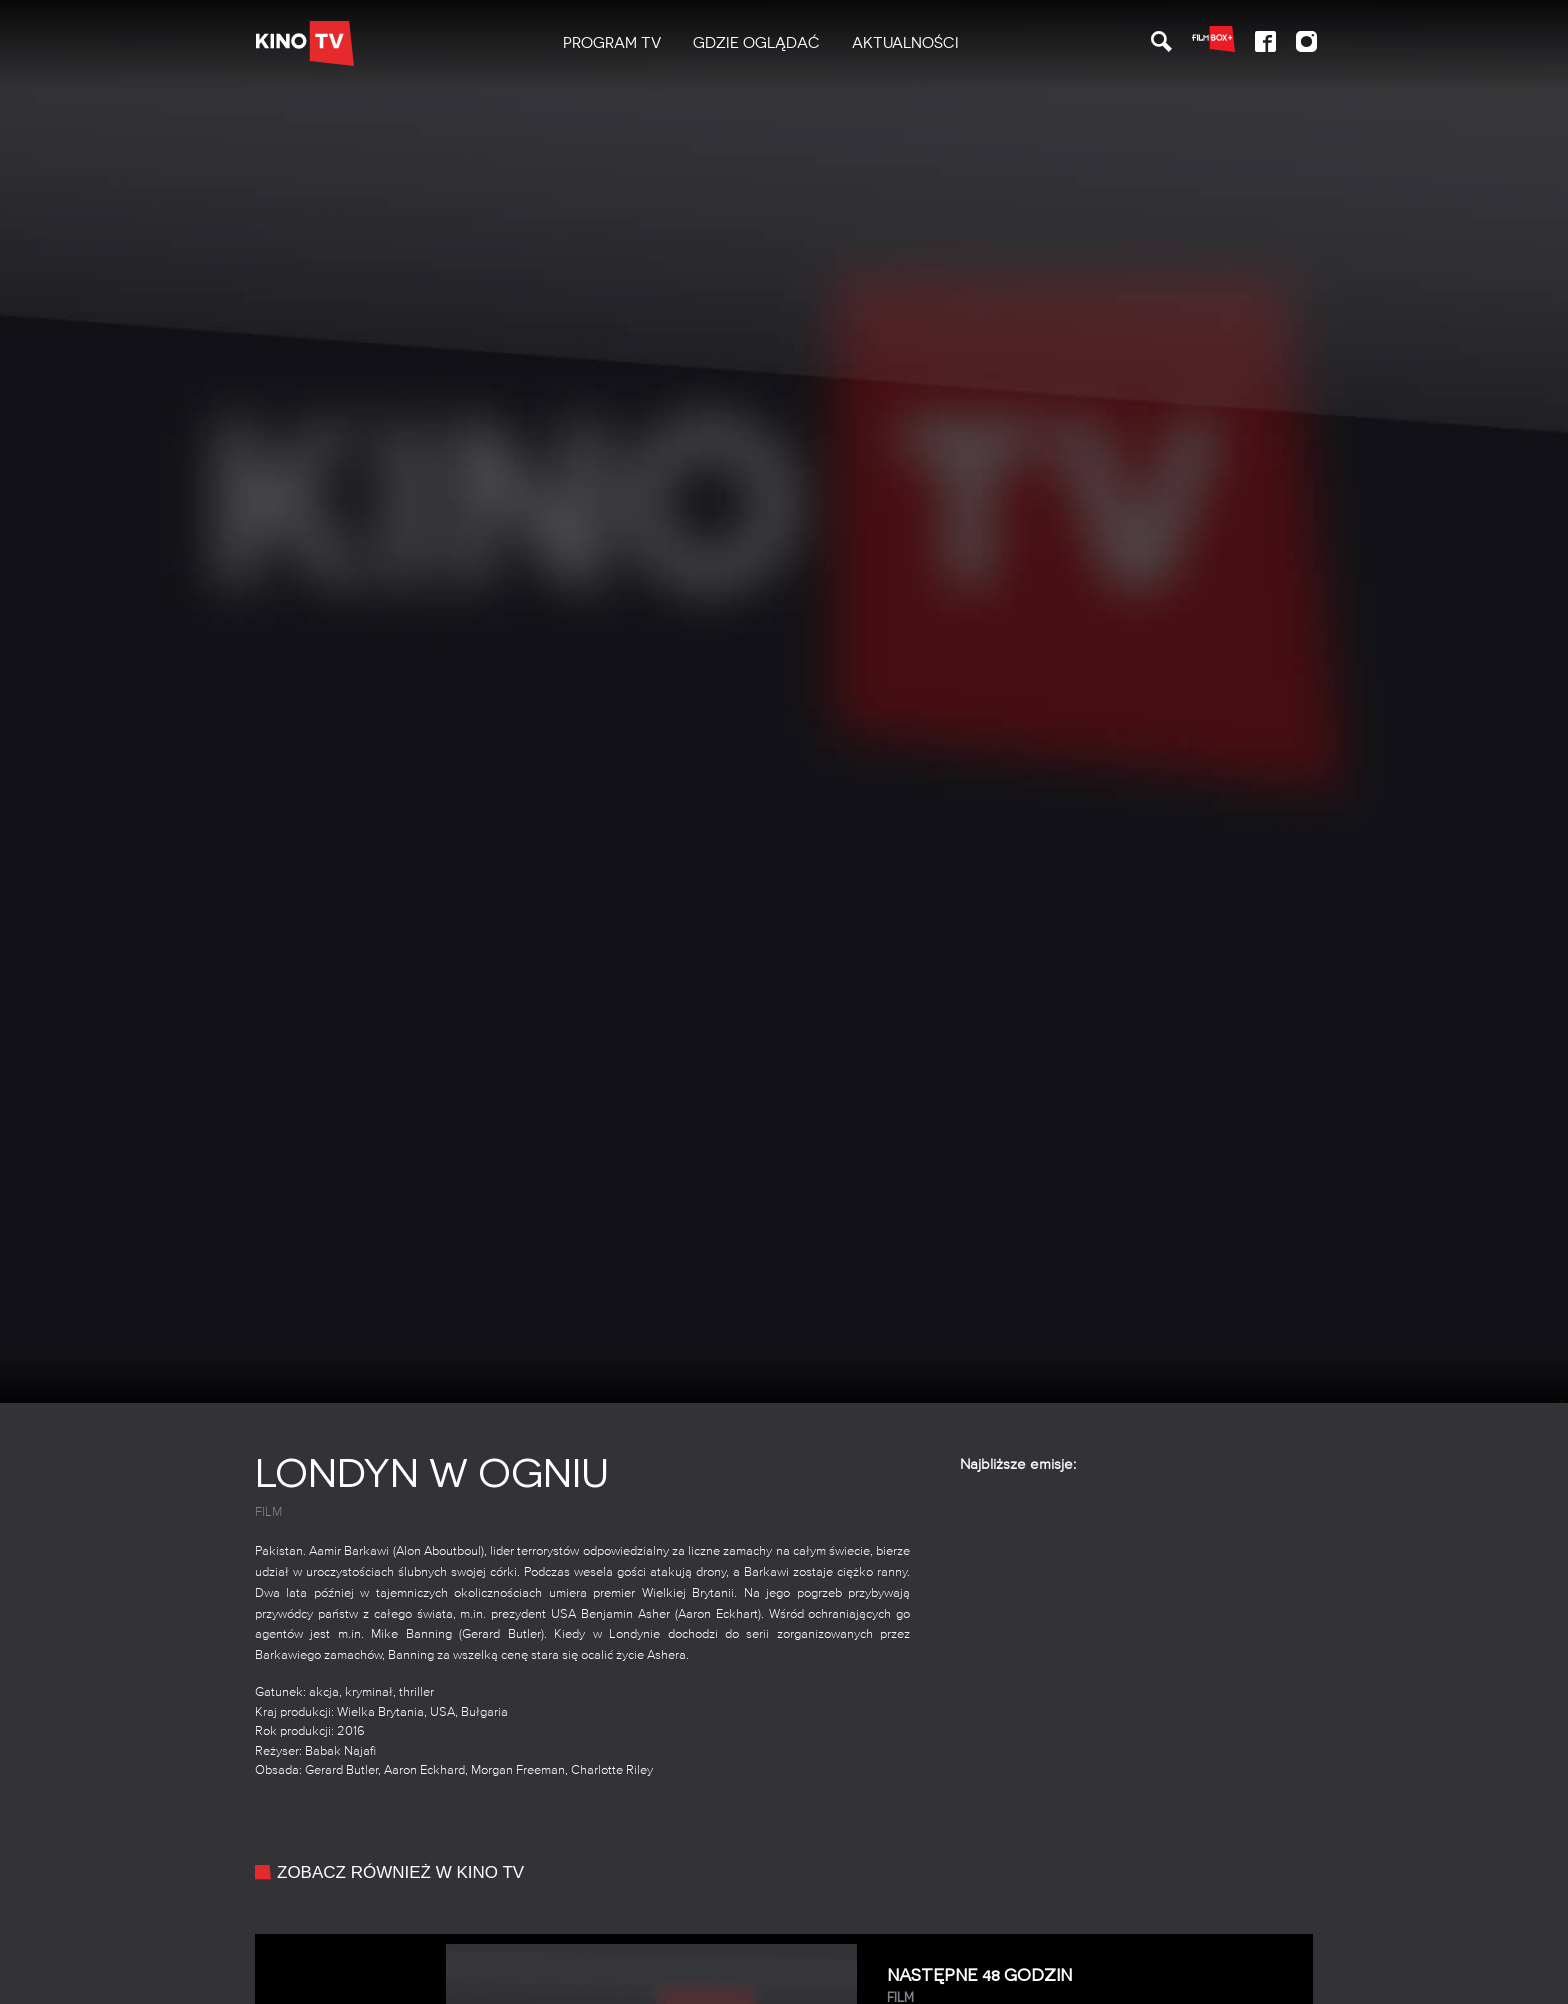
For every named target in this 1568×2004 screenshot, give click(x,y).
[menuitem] (612, 43)
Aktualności (905, 43)
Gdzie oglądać (756, 43)
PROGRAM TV (612, 43)
